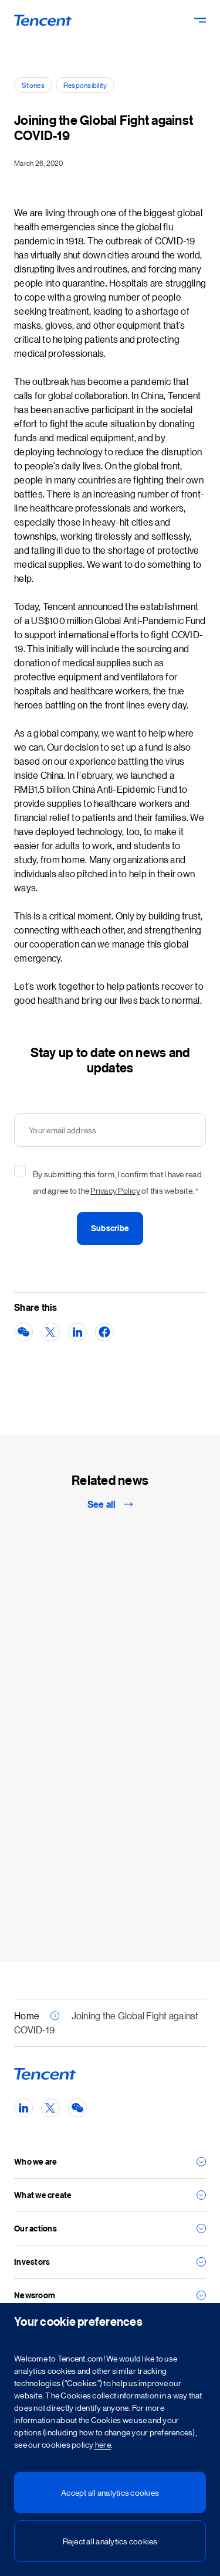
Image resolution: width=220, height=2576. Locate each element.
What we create (43, 2194)
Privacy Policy (115, 1190)
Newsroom (34, 2295)
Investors (32, 2261)
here (102, 2444)
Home (26, 2015)
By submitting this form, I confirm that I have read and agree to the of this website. (117, 1183)
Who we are (35, 2161)
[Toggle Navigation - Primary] (200, 20)
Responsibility (85, 85)
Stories (33, 85)
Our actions (35, 2228)
